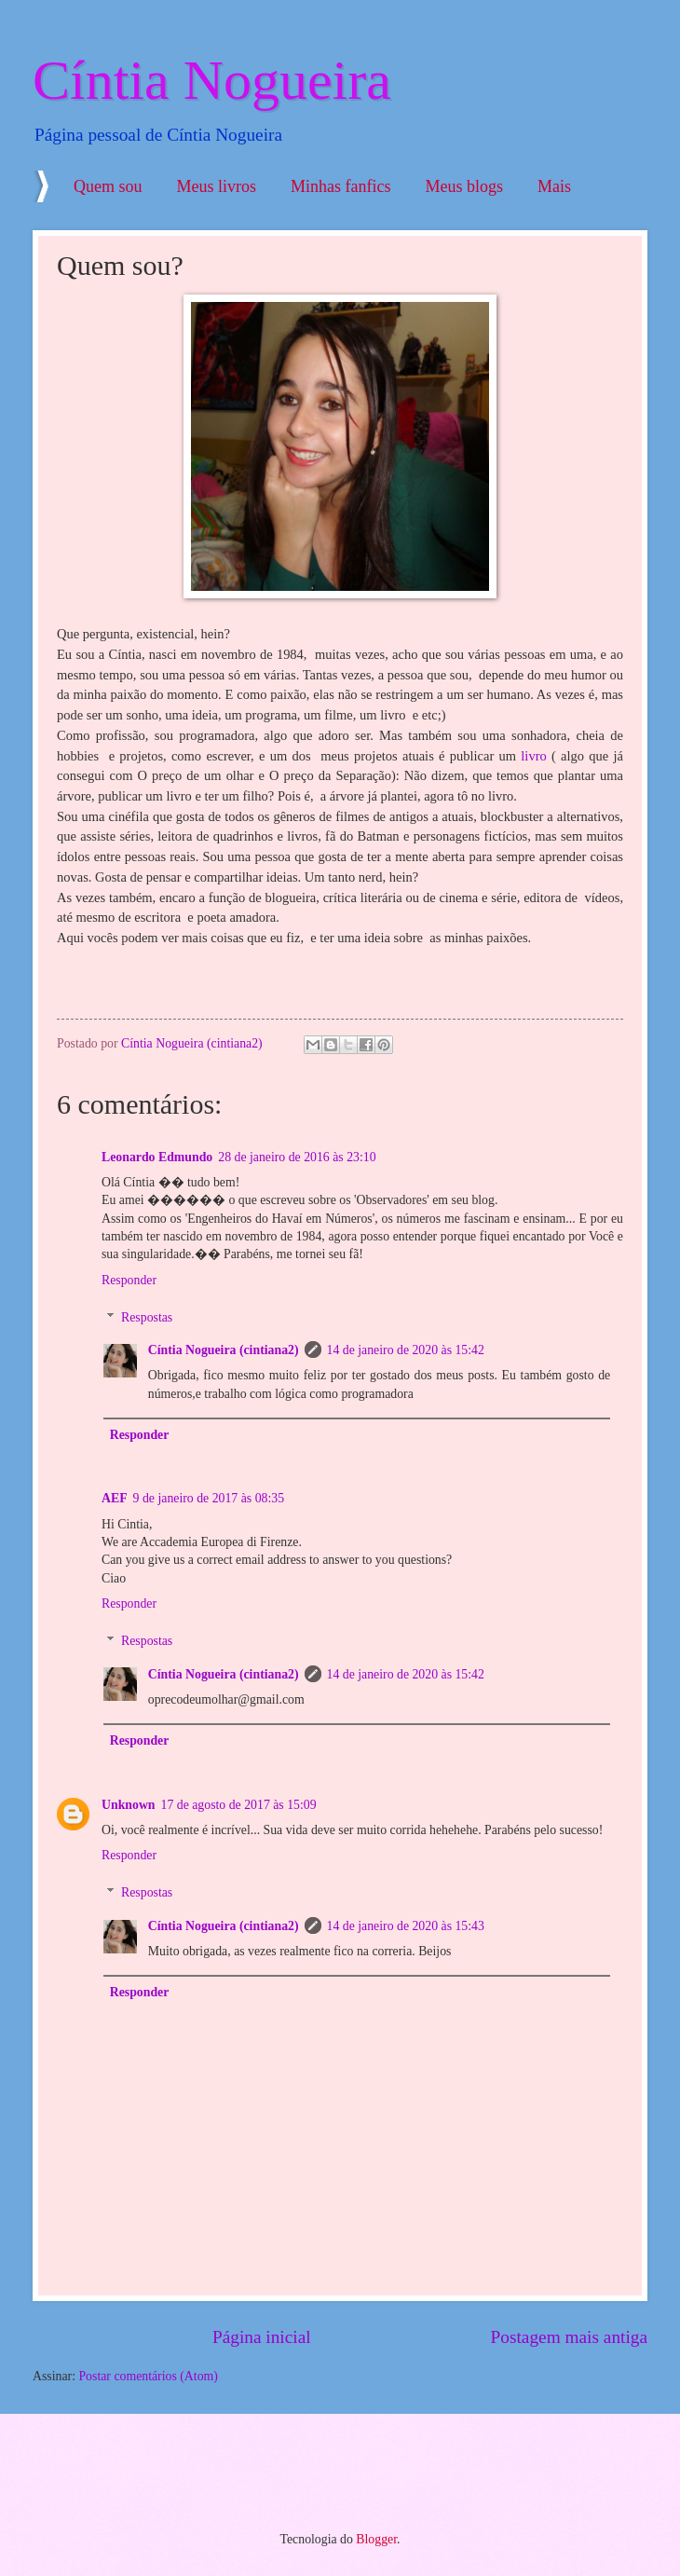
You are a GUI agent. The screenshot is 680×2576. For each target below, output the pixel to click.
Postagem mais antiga (569, 2337)
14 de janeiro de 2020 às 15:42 (405, 1350)
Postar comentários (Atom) (147, 2376)
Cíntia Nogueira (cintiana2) (223, 1350)
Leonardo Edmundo (157, 1157)
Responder (129, 1280)
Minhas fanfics (340, 186)
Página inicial (261, 2337)
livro (533, 755)
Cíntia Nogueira (212, 80)
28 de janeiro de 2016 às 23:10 (296, 1157)
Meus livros (217, 186)
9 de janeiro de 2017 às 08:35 (208, 1498)
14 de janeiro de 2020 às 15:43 (405, 1926)
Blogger (376, 2539)
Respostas (146, 1317)
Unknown (129, 1805)
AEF (115, 1498)
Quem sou (108, 186)
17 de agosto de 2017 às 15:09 (239, 1805)
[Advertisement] (246, 2470)
